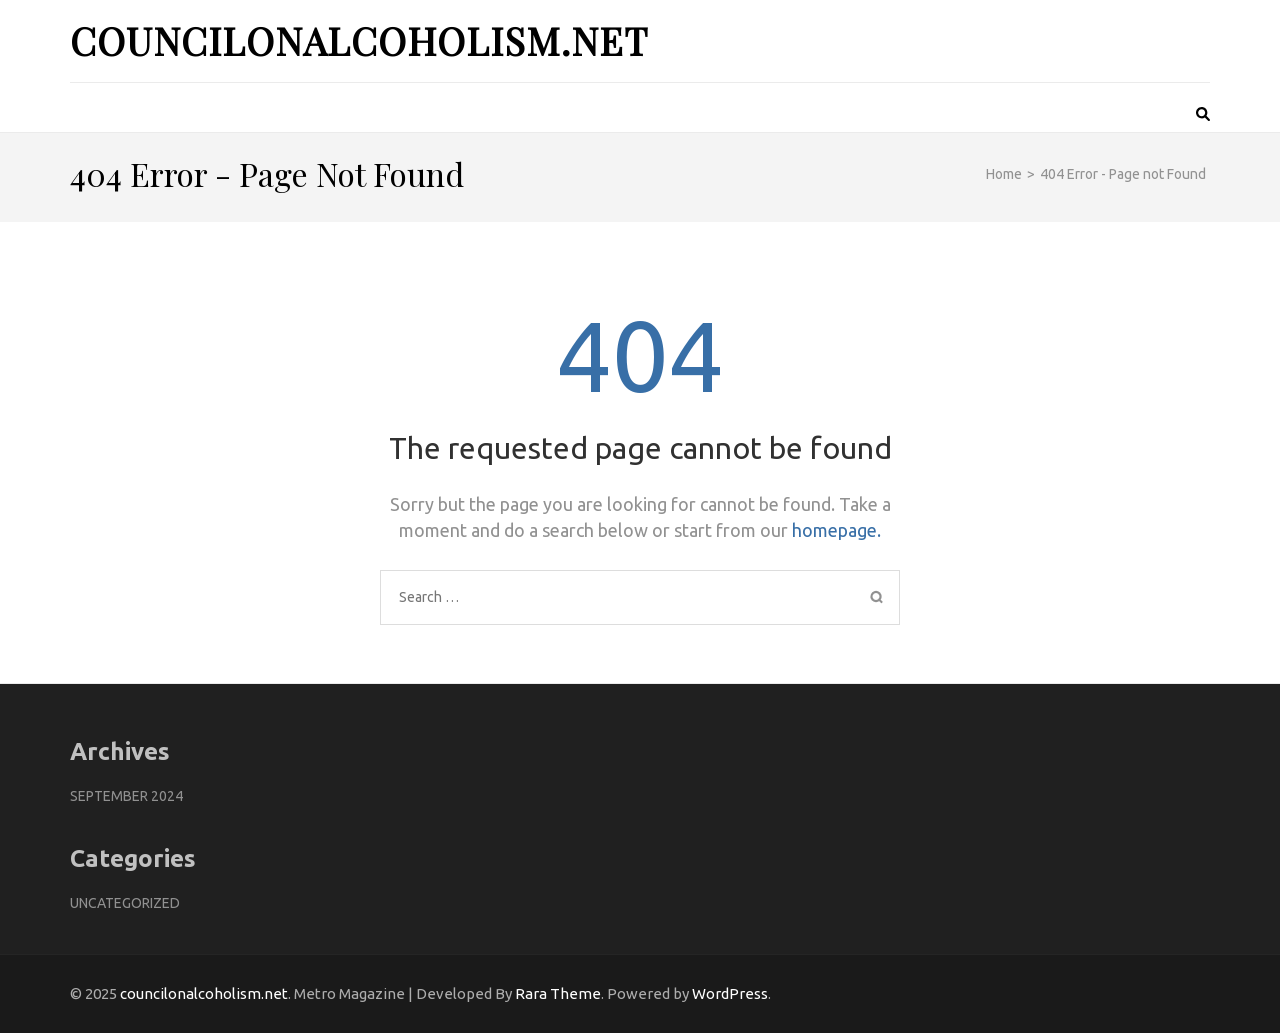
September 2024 (126, 796)
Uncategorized (125, 903)
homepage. (836, 530)
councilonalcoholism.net (359, 40)
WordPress (730, 993)
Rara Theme (558, 993)
